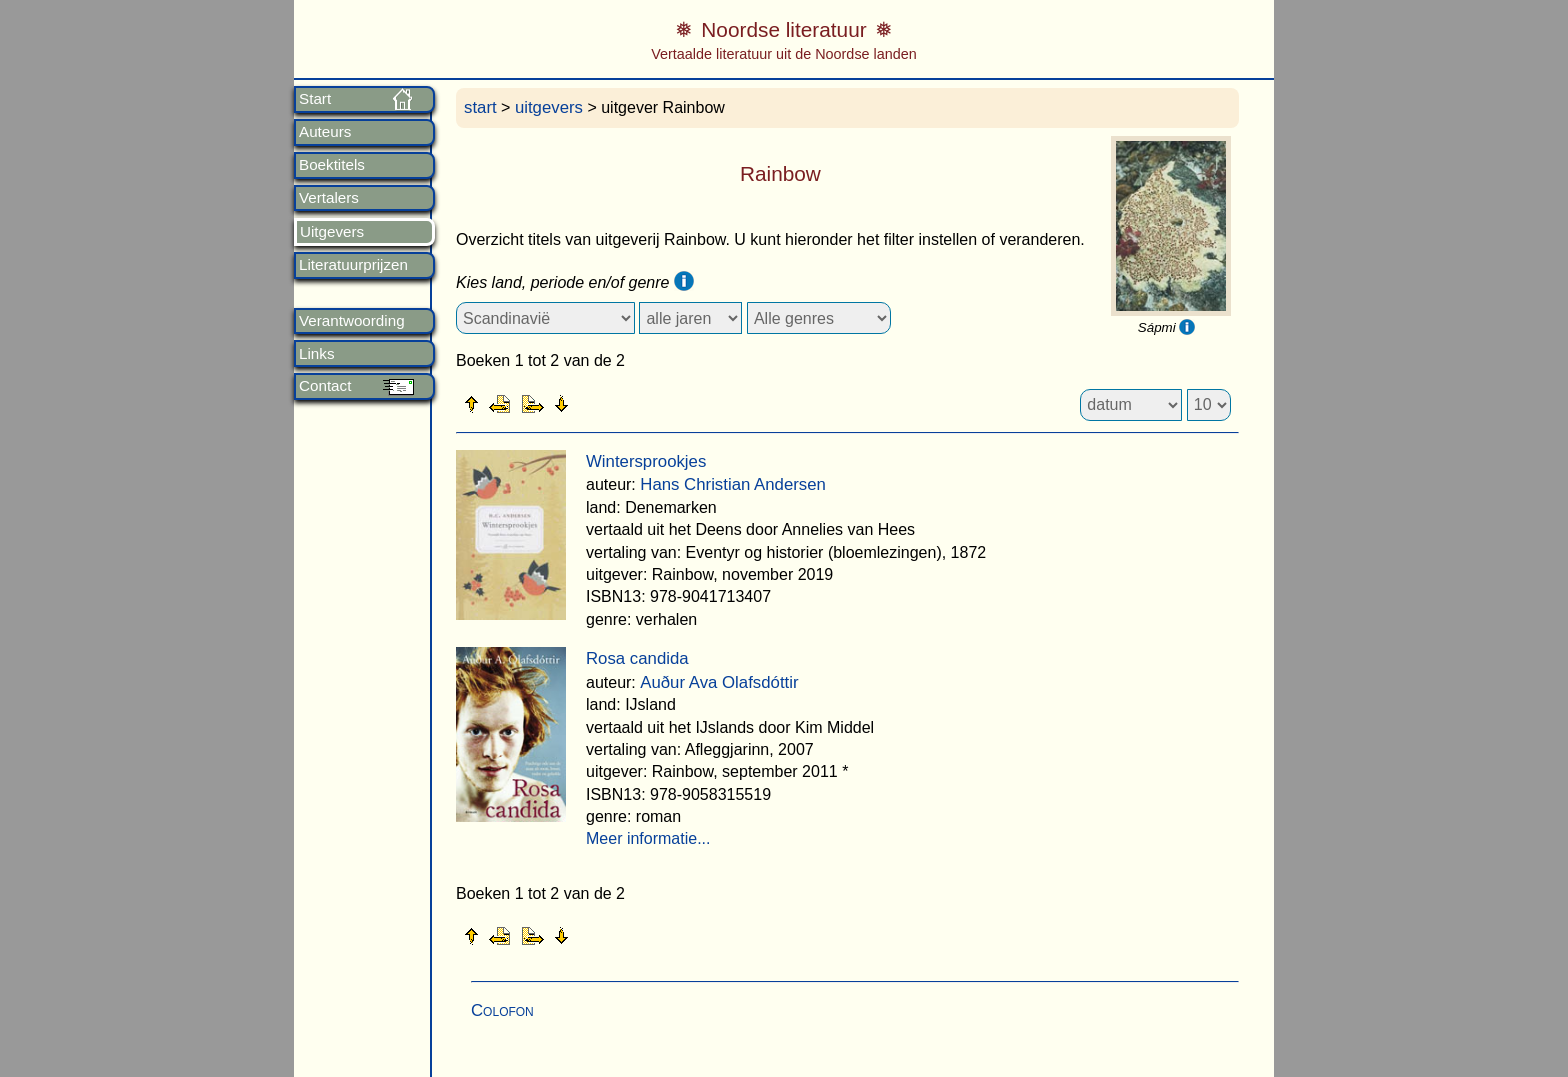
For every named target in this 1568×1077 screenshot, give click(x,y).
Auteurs (325, 132)
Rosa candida (637, 658)
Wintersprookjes (646, 461)
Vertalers (329, 198)
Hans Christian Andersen (733, 484)
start (480, 107)
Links (316, 354)
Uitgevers (332, 232)
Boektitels (332, 165)
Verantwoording (352, 321)
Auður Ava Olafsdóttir (719, 682)
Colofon (502, 1010)
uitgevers (549, 107)
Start (315, 99)
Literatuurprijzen (353, 265)
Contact (325, 386)
